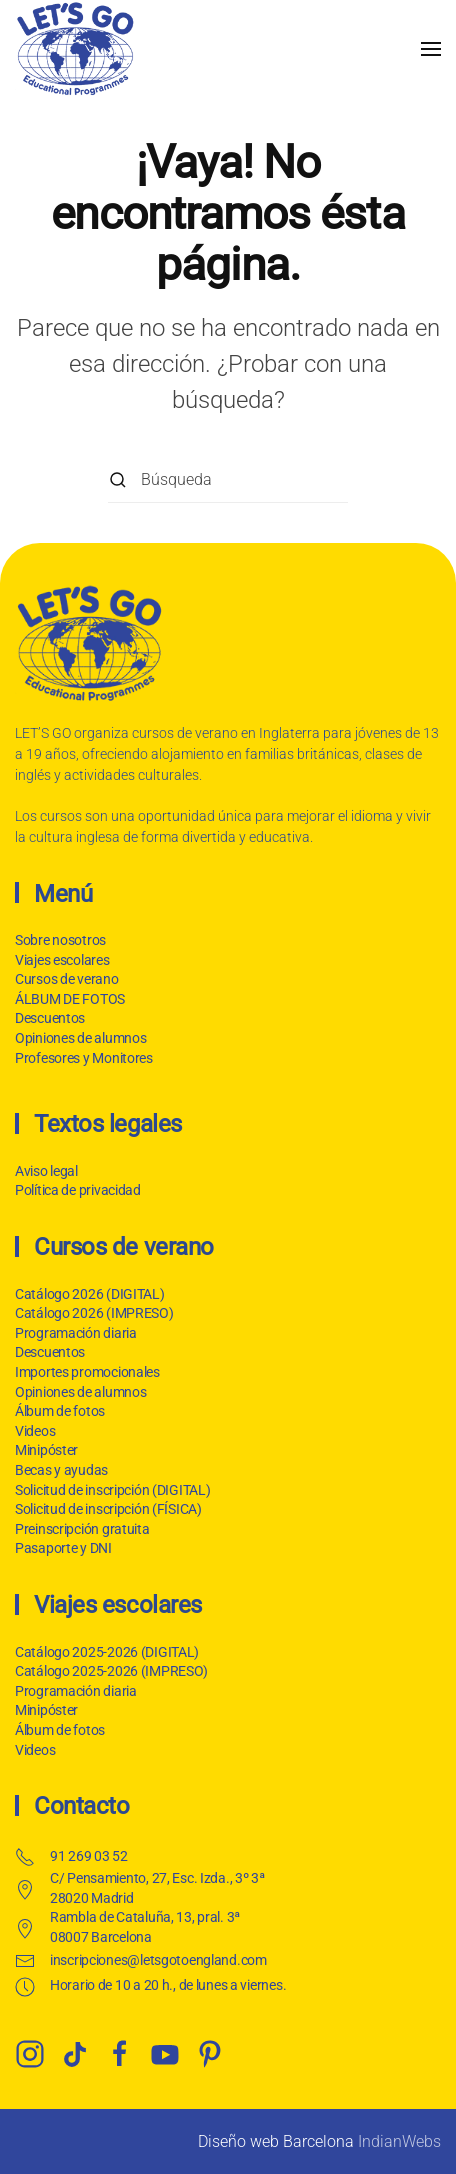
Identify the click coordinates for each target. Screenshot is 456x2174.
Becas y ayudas (58, 1470)
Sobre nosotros (58, 940)
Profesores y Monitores (82, 1058)
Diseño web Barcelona (276, 2141)
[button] (431, 48)
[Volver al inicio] (75, 48)
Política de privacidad (76, 1190)
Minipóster (43, 1450)
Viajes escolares (60, 960)
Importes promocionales (84, 1372)
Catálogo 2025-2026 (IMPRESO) (108, 1671)
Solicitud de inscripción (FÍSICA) (105, 1509)
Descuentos (48, 1018)
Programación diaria (73, 1333)
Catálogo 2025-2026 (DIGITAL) (104, 1652)
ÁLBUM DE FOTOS (68, 999)
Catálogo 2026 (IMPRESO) (91, 1313)
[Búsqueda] (228, 480)
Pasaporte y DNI (60, 1548)
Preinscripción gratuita (79, 1529)
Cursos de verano (65, 979)
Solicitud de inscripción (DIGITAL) (109, 1490)
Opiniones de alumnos (78, 1038)
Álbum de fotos (57, 1411)
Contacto (78, 1806)
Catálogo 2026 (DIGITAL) (87, 1294)
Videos (32, 1431)
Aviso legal (44, 1171)
